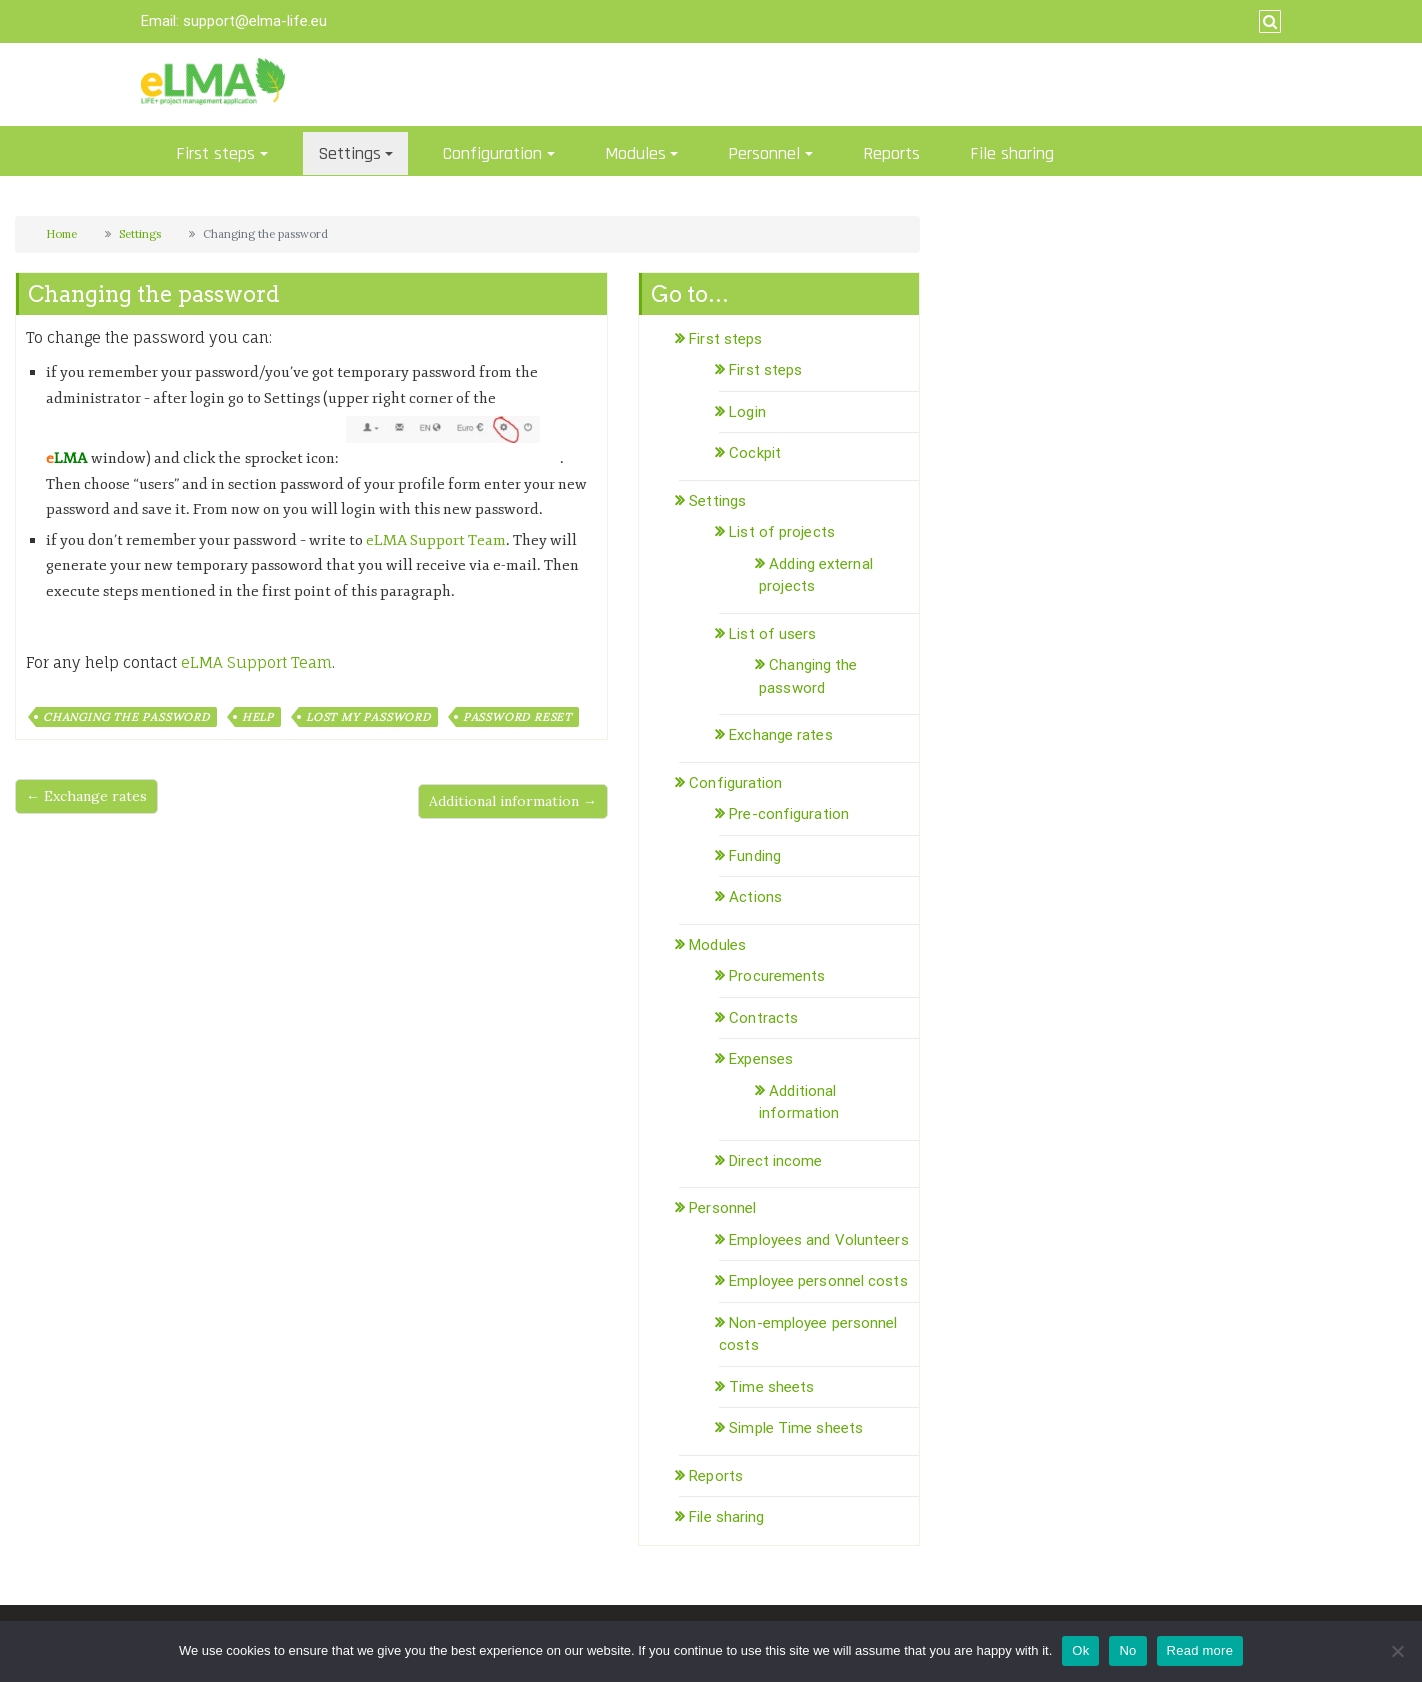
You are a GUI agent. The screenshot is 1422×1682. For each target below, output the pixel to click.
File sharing (1012, 153)
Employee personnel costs (818, 1281)
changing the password (126, 717)
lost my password (368, 717)
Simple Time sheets (796, 1428)
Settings (349, 153)
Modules (635, 153)
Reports (891, 153)
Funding (755, 856)
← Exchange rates (86, 796)
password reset (517, 717)
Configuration (492, 153)
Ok (1080, 1650)
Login (747, 412)
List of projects (782, 532)
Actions (755, 897)
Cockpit (755, 453)
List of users (772, 634)
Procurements (777, 976)
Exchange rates (780, 735)
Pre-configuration (789, 814)
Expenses (761, 1059)
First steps (215, 153)
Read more (1200, 1650)
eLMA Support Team (436, 540)
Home (61, 234)
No (1127, 1650)
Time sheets (771, 1387)
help (258, 717)
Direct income (775, 1161)
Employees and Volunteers (818, 1240)
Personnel (764, 153)
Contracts (763, 1018)
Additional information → (513, 801)
